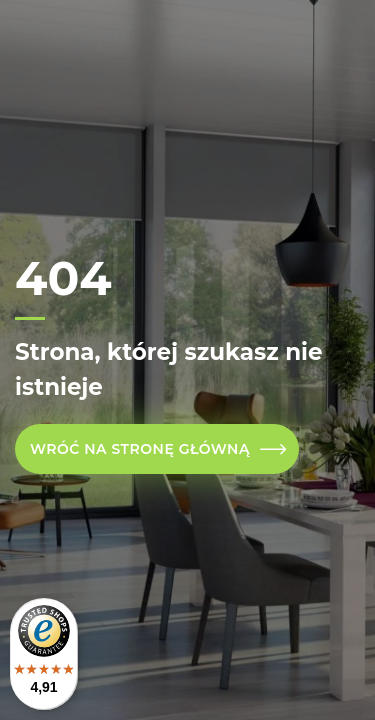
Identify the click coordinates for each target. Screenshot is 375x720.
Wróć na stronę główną (140, 449)
